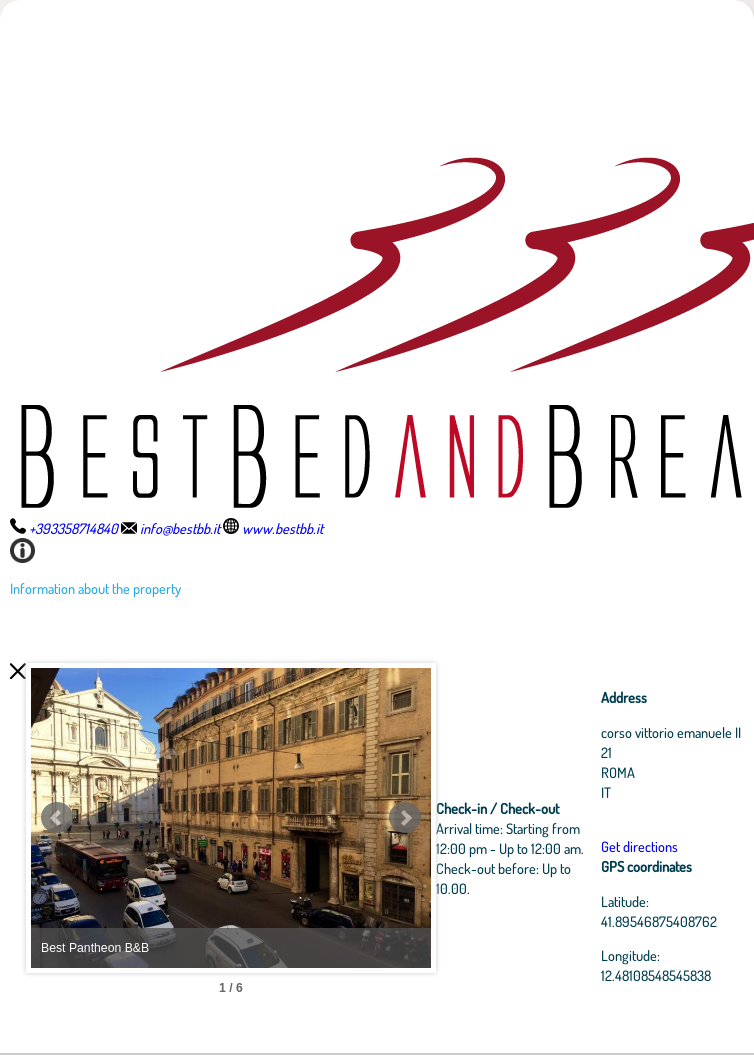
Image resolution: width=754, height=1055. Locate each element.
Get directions (639, 846)
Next (405, 818)
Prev (57, 818)
